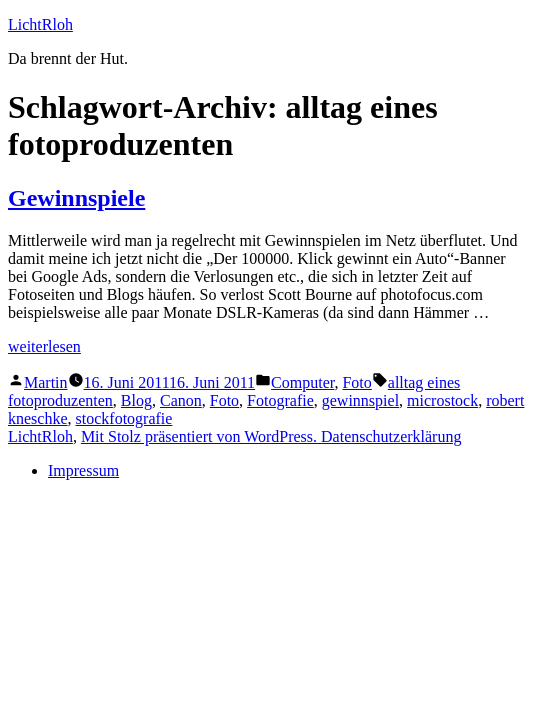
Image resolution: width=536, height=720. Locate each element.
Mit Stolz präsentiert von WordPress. (201, 436)
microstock (442, 400)
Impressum (83, 470)
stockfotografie (124, 418)
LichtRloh (40, 24)
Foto (356, 382)
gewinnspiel (360, 400)
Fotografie (280, 400)
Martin (46, 382)
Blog (136, 400)
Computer (302, 382)
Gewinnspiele (76, 198)
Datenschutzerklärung (391, 436)
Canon (181, 400)
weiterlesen (44, 346)
